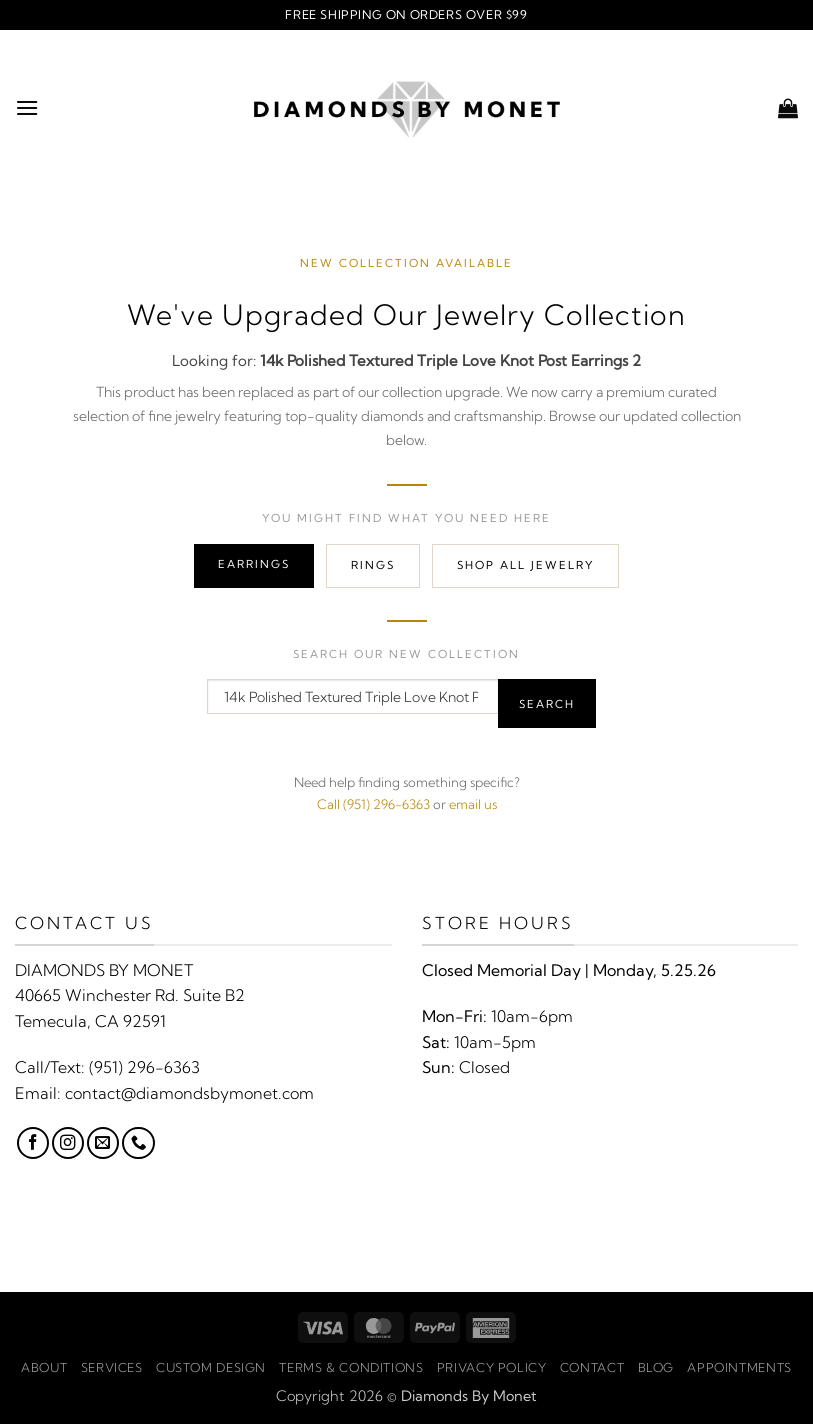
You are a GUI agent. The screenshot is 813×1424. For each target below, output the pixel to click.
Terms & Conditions (351, 1367)
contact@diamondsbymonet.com (189, 1093)
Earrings (254, 564)
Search (547, 704)
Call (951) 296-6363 (373, 804)
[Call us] (138, 1143)
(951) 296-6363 (144, 1067)
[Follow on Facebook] (33, 1143)
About (44, 1367)
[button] (27, 107)
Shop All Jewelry (525, 565)
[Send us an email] (103, 1143)
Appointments (739, 1367)
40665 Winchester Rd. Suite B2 (130, 995)
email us (473, 804)
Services (112, 1367)
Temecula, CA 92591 (90, 1021)
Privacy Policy (492, 1367)
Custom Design (211, 1367)
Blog (656, 1367)
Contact (592, 1367)
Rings (373, 565)
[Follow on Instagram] (68, 1143)
